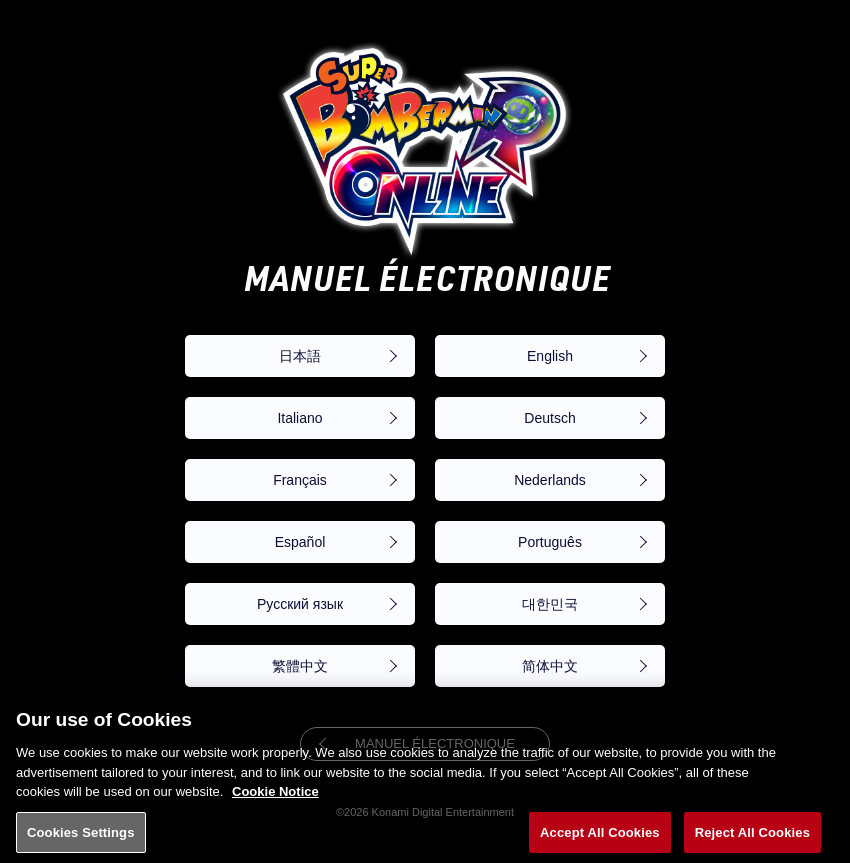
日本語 (300, 356)
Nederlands (550, 480)
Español (300, 542)
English (550, 356)
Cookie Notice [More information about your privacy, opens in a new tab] (275, 801)
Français (300, 480)
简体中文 (550, 666)
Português (550, 542)
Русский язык (300, 604)
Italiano (299, 418)
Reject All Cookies (752, 841)
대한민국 (550, 604)
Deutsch (549, 418)
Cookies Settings (81, 841)
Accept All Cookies (600, 841)
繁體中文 (300, 666)
